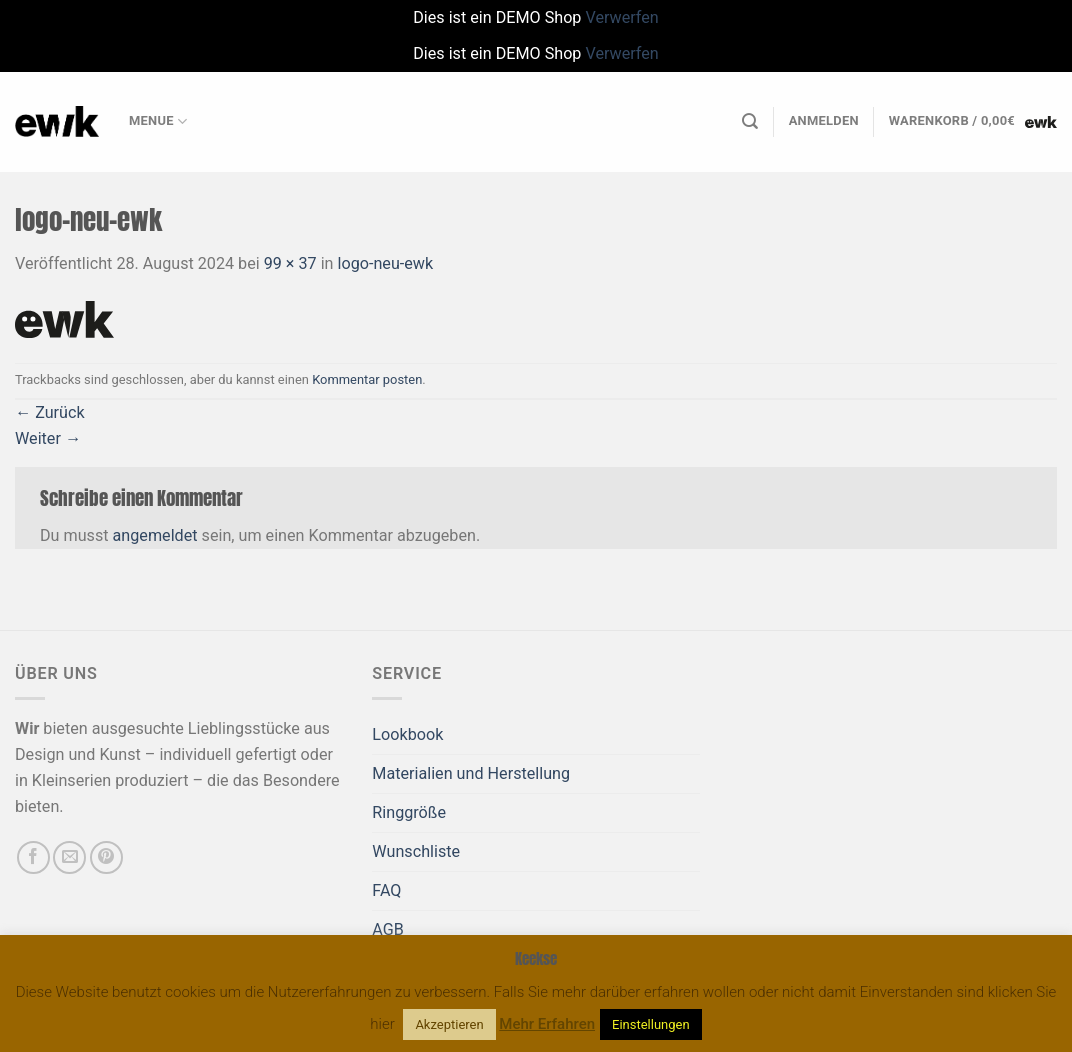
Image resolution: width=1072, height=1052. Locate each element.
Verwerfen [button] (621, 17)
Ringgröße (409, 812)
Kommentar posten (367, 379)
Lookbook (407, 734)
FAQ (386, 890)
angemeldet (155, 535)
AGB (388, 929)
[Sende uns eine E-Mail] (69, 857)
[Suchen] (750, 121)
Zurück (50, 412)
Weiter (48, 438)
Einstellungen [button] (651, 1024)
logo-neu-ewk (386, 263)
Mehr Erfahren (547, 1024)
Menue (158, 121)
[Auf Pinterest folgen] (106, 857)
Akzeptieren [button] (449, 1024)
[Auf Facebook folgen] (33, 857)
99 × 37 (290, 263)
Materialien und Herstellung (471, 773)
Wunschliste (416, 851)
